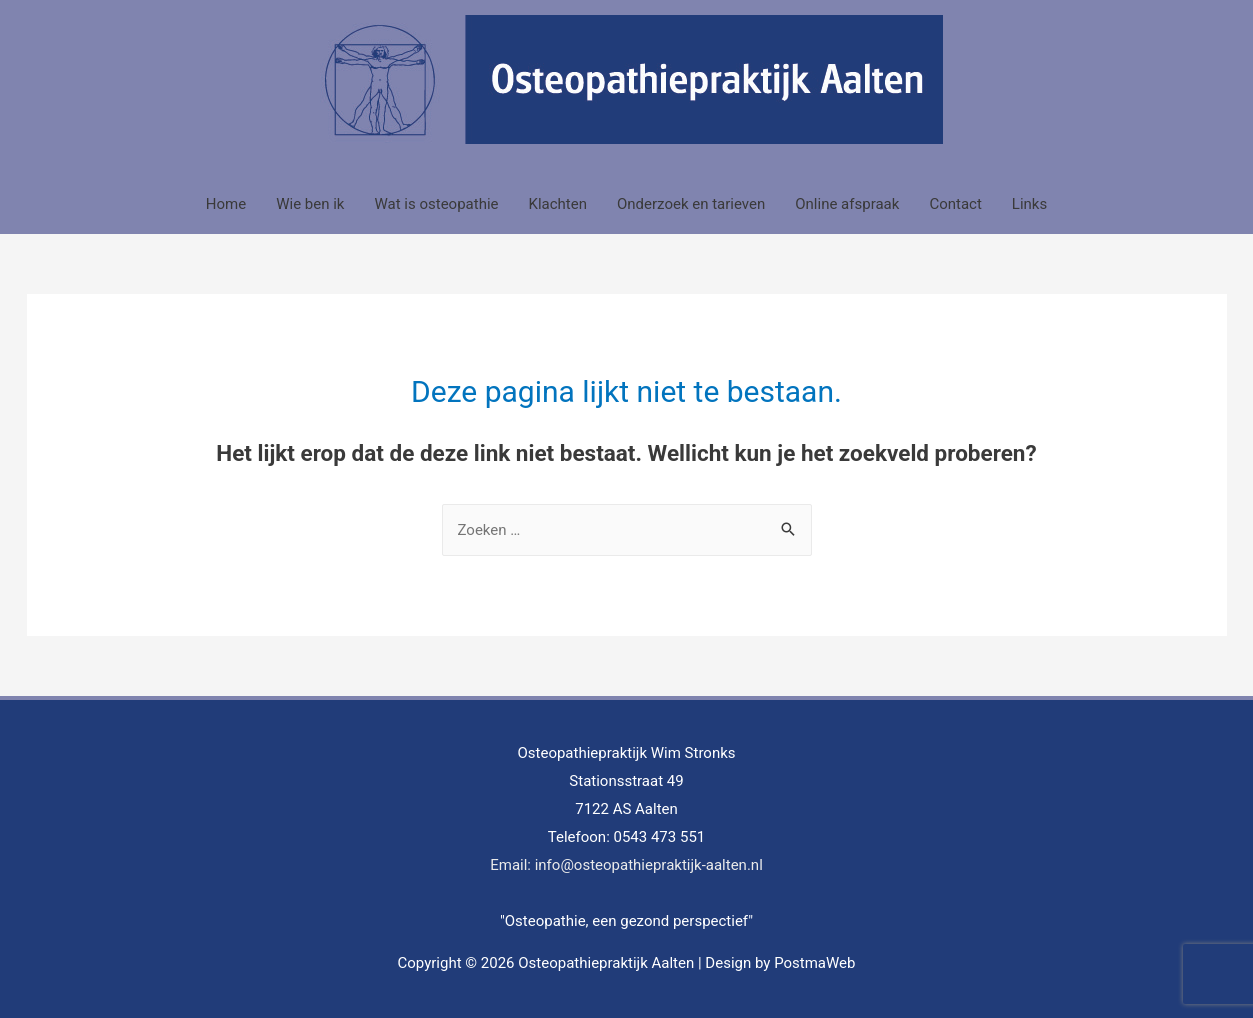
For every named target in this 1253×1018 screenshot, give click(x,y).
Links (1029, 204)
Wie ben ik (310, 204)
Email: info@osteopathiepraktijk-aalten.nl (626, 865)
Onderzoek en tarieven (691, 204)
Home (226, 204)
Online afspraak (847, 204)
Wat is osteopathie (436, 204)
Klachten (558, 204)
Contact (955, 204)
